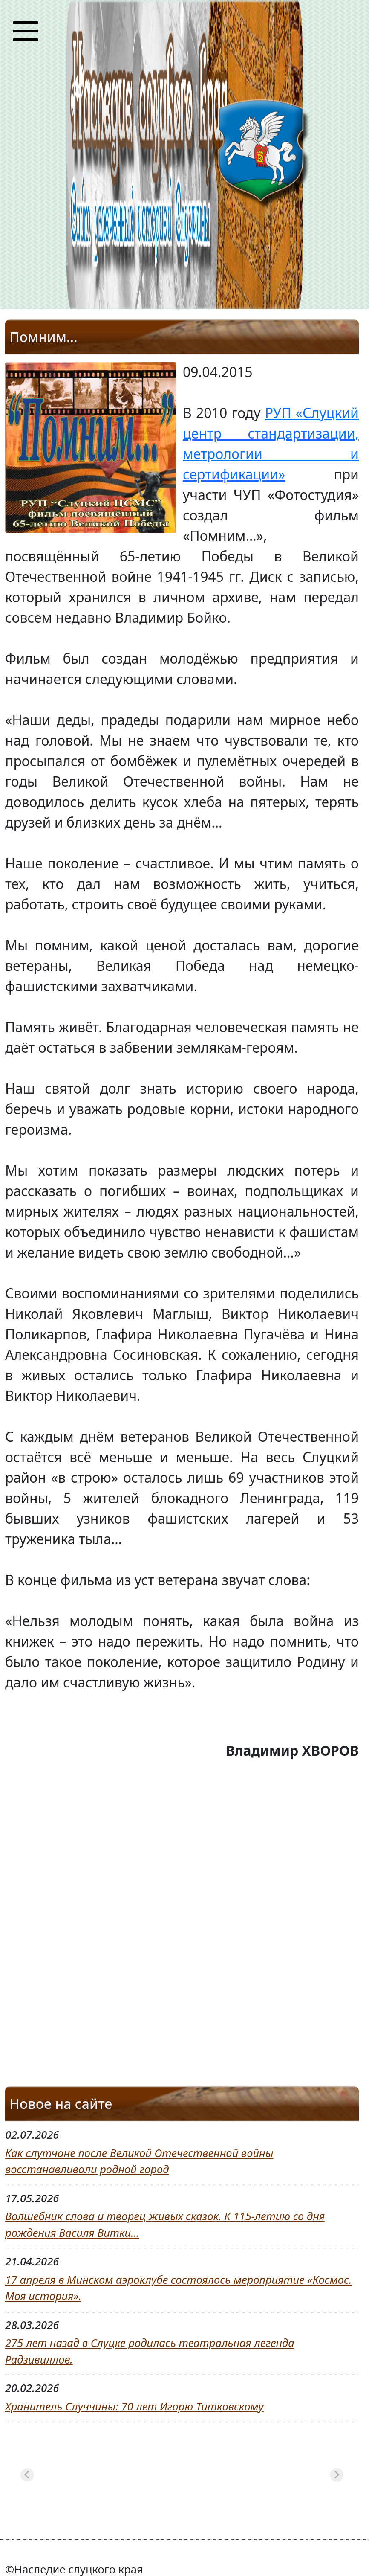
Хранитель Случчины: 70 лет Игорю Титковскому (134, 2406)
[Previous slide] (27, 2475)
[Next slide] (336, 2475)
